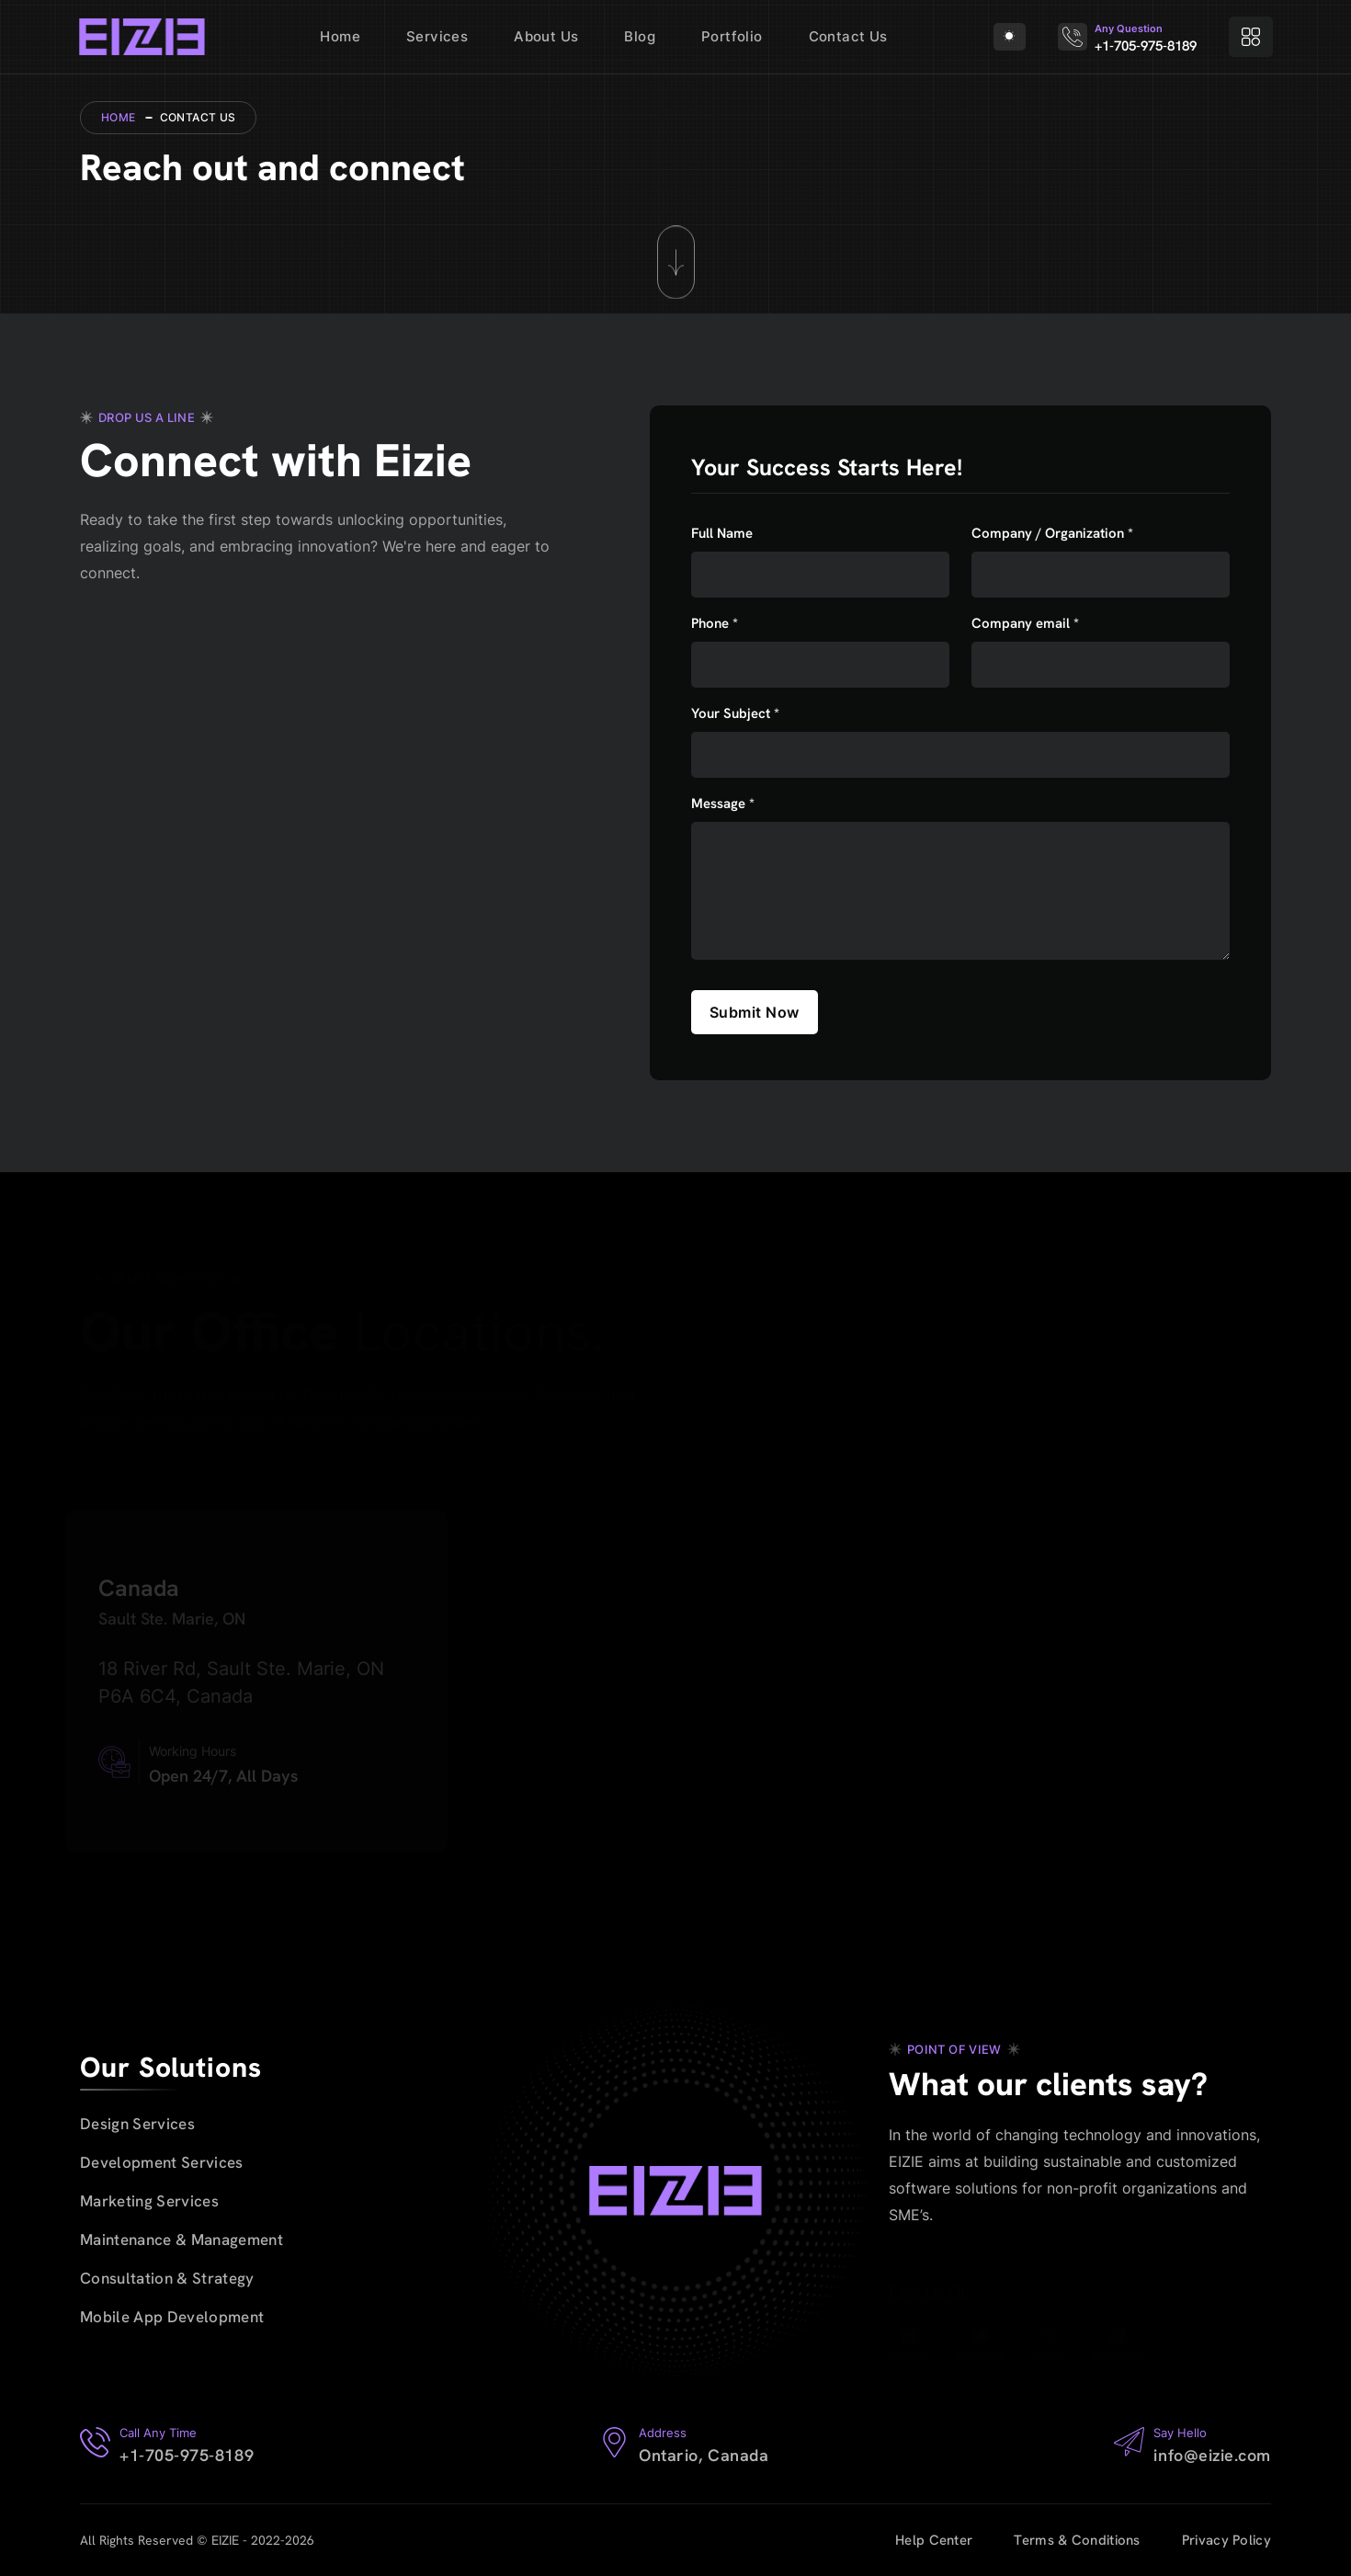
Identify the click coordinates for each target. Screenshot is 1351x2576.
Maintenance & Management (181, 2239)
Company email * (1025, 624)
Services (437, 36)
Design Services (137, 2124)
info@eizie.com (1212, 2455)
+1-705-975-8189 (1146, 46)
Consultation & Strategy (167, 2278)
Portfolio (732, 36)
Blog (639, 36)
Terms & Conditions (1077, 2540)
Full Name (722, 534)
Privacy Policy (1226, 2540)
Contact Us (848, 36)
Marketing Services (149, 2201)
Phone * (714, 624)
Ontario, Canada (703, 2455)
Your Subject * (735, 714)
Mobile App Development (172, 2317)
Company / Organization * (1052, 534)
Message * (723, 804)
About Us (546, 36)
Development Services (162, 2162)
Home (340, 36)
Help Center (933, 2540)
